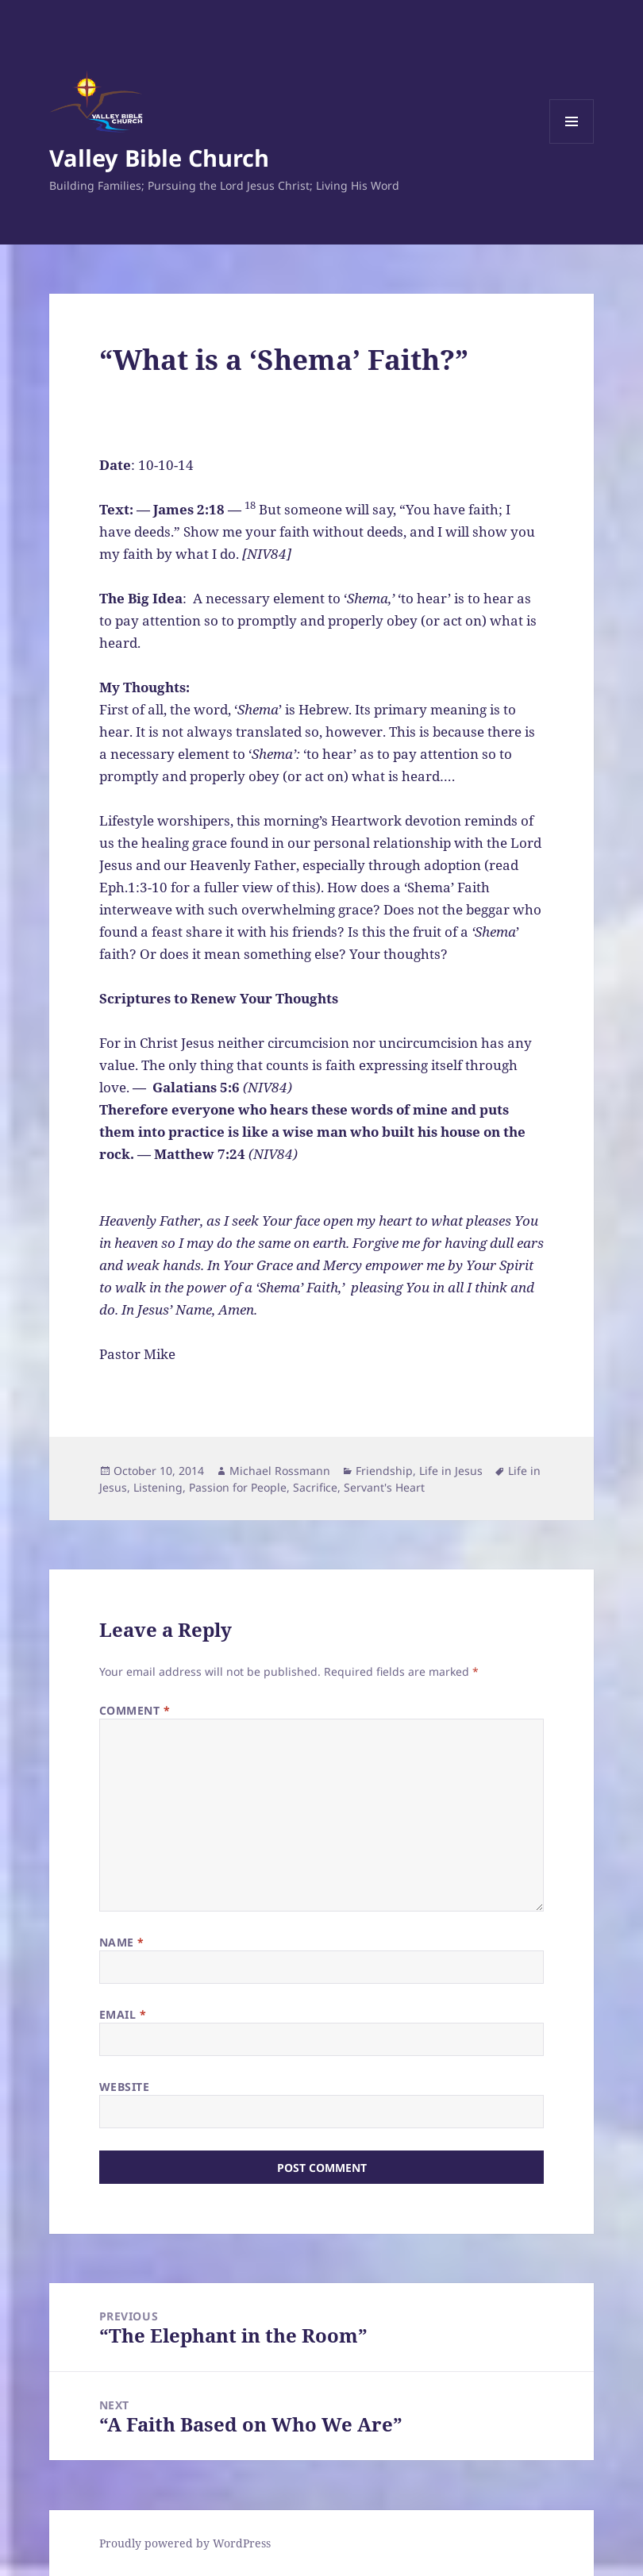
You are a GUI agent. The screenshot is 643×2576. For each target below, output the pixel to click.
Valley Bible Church (159, 157)
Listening (158, 1487)
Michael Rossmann (279, 1470)
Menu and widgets (572, 143)
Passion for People (238, 1487)
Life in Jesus (451, 1470)
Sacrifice (315, 1487)
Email (123, 2014)
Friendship (384, 1470)
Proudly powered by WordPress (185, 2543)
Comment (135, 1710)
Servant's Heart (384, 1487)
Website (124, 2086)
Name (121, 1942)
